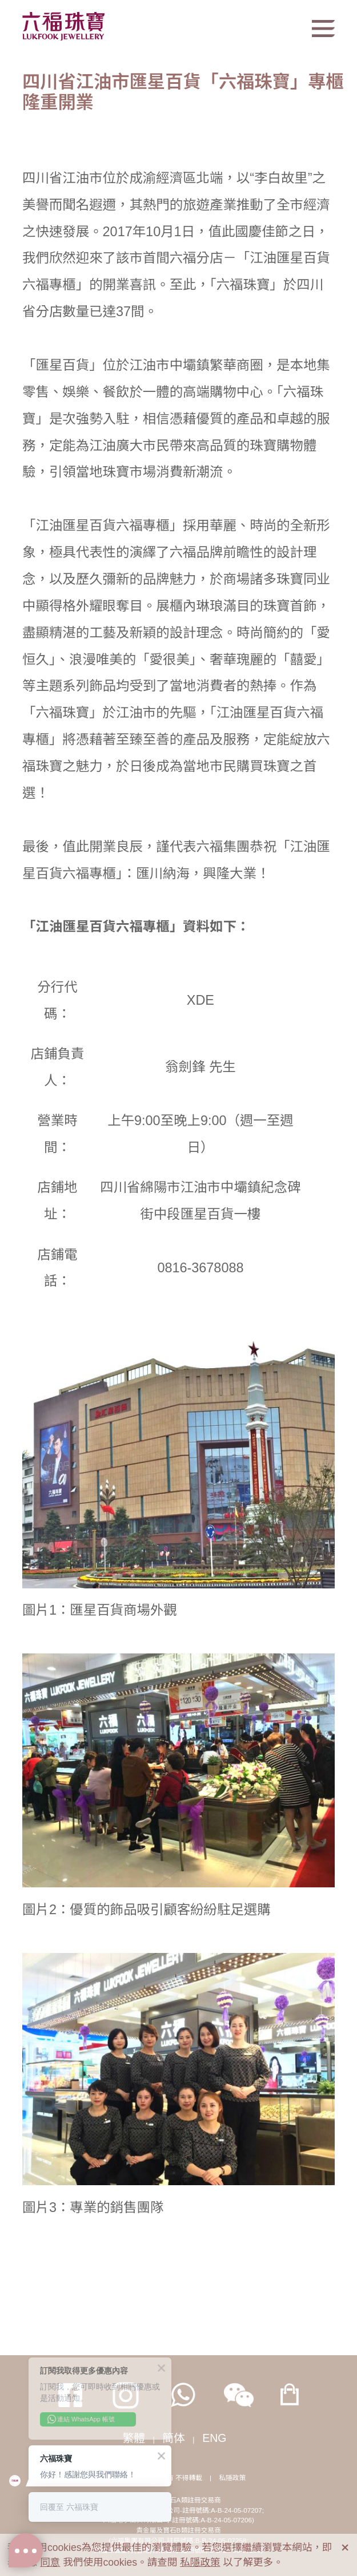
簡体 (174, 2438)
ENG (214, 2438)
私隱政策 (232, 2477)
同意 (50, 2562)
